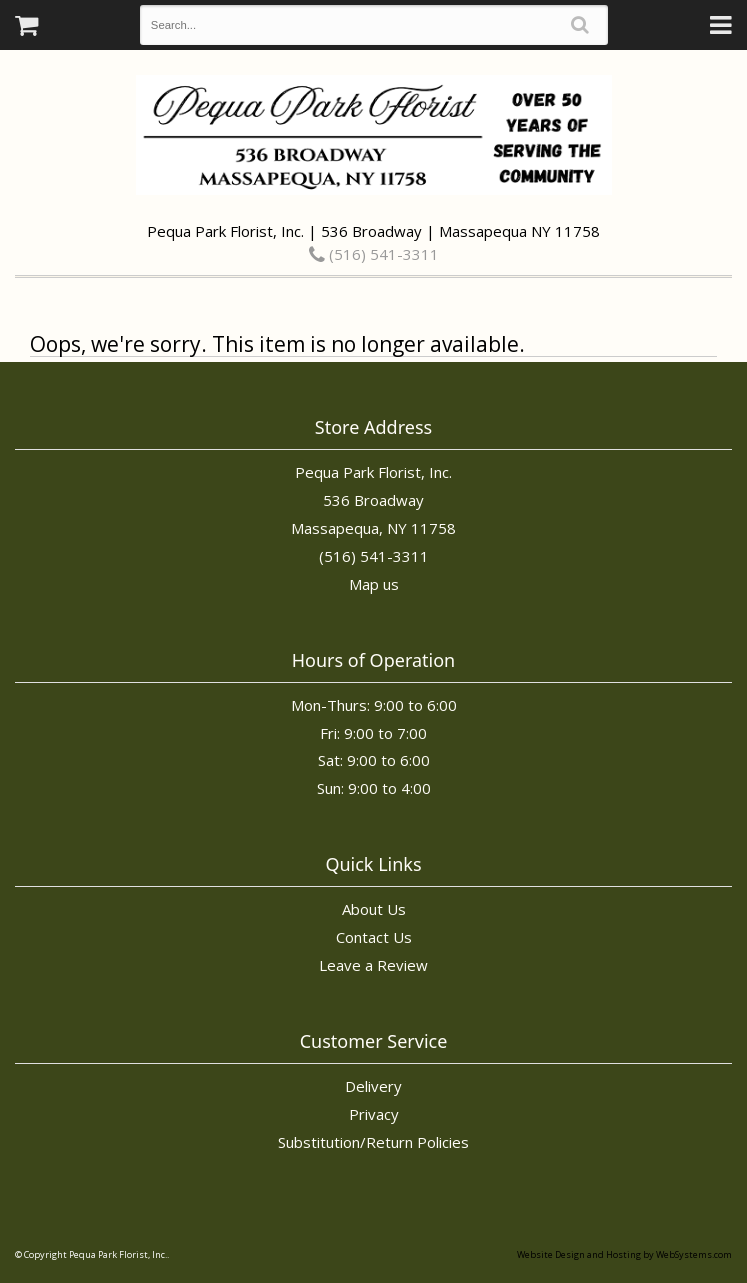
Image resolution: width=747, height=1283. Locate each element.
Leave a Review (373, 965)
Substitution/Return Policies (373, 1142)
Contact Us (374, 937)
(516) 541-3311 (374, 254)
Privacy (374, 1114)
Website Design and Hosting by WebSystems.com (624, 1254)
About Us (374, 909)
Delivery (373, 1086)
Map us (374, 584)
